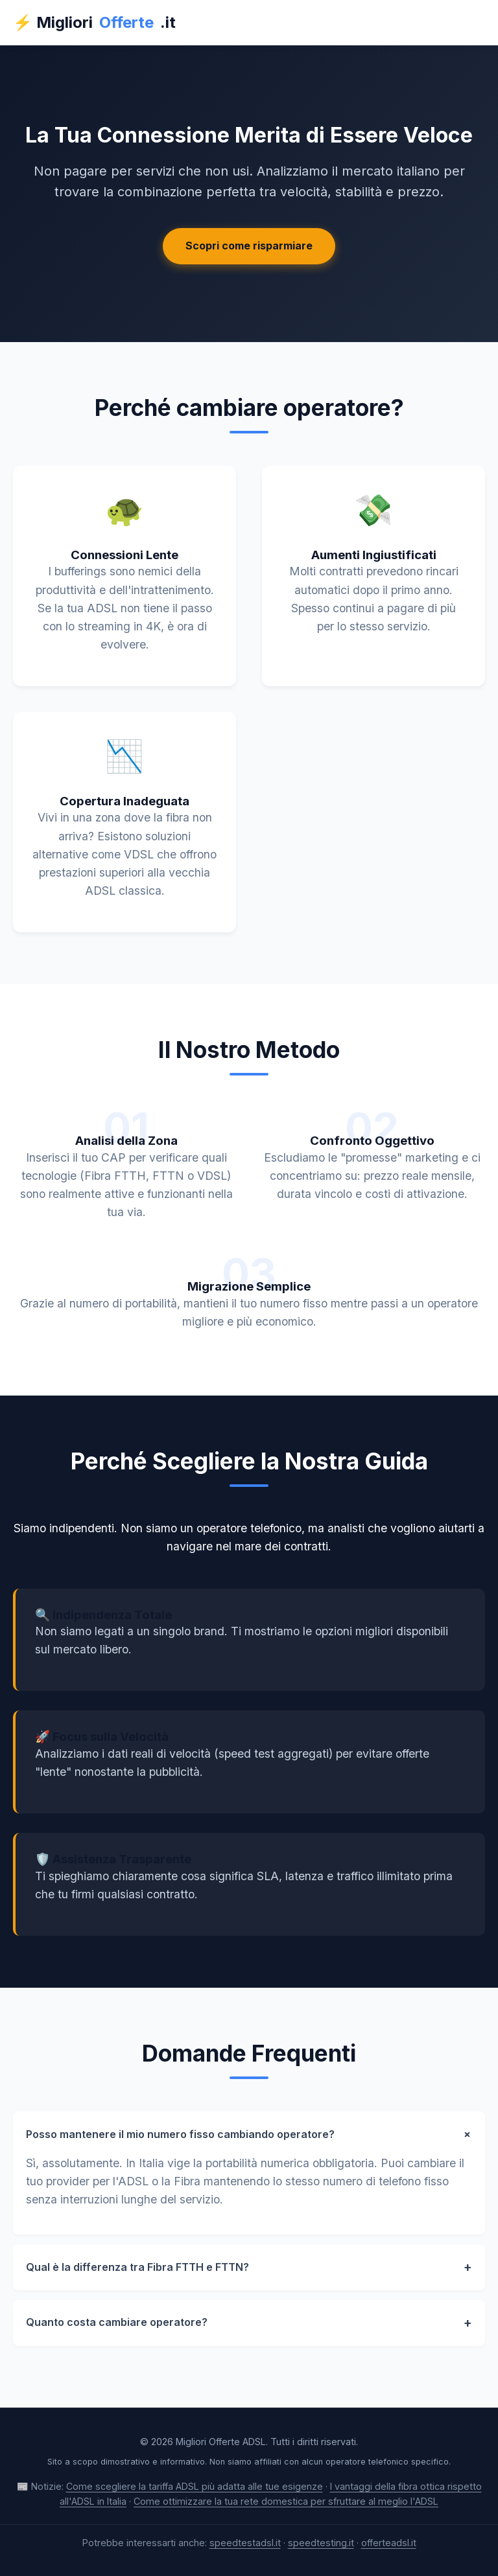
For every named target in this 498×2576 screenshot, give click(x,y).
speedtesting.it (321, 2542)
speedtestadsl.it (245, 2542)
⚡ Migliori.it (94, 22)
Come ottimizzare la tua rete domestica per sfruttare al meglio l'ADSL (286, 2501)
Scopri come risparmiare (249, 245)
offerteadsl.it (388, 2542)
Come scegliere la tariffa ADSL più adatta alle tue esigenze (194, 2486)
